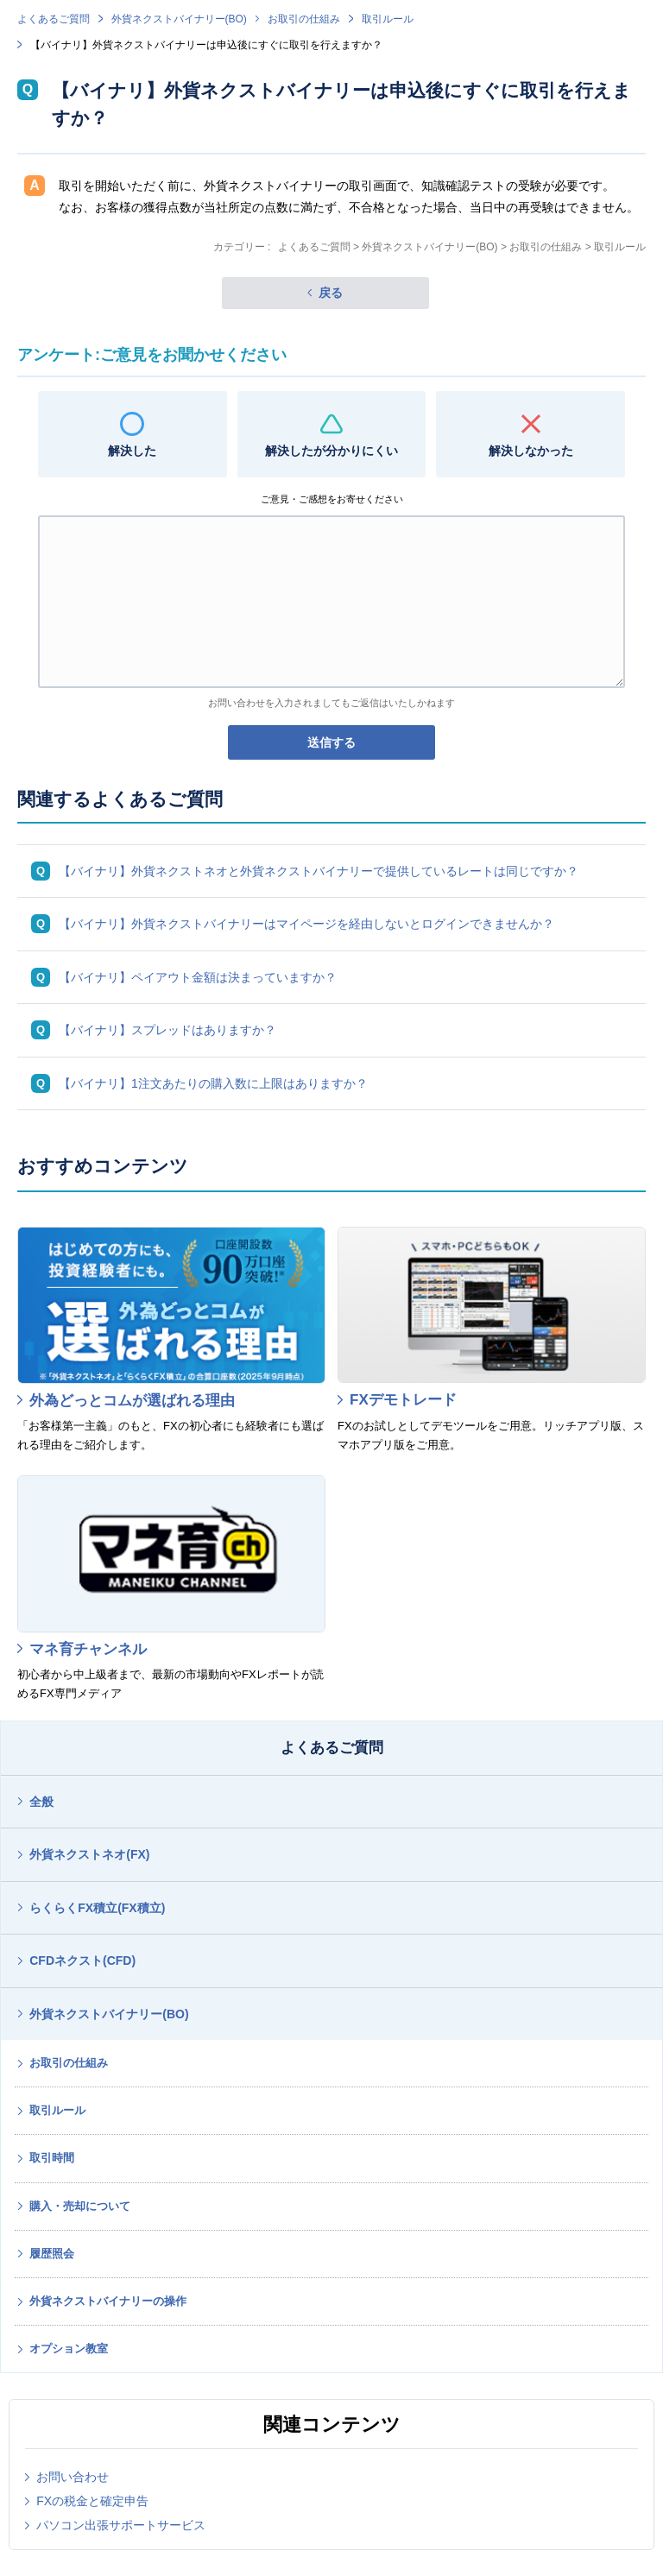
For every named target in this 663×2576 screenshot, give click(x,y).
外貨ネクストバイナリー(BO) (179, 19)
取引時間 (51, 2157)
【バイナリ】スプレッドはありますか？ (167, 1030)
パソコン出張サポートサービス (120, 2525)
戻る (331, 293)
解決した (132, 451)
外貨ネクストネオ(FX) (89, 1854)
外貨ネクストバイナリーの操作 (107, 2301)
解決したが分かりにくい (331, 451)
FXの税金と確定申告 (92, 2501)
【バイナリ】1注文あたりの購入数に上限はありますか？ (213, 1083)
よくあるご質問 (53, 19)
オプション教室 (68, 2348)
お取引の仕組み (304, 19)
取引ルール (388, 19)
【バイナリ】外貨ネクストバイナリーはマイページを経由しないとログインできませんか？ (306, 924)
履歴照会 (51, 2253)
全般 (41, 1802)
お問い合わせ (72, 2477)
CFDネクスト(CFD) (82, 1960)
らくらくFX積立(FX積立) (97, 1908)
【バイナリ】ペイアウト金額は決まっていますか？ (198, 977)
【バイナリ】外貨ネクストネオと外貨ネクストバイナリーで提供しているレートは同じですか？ (318, 871)
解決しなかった (531, 451)
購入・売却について (79, 2206)
